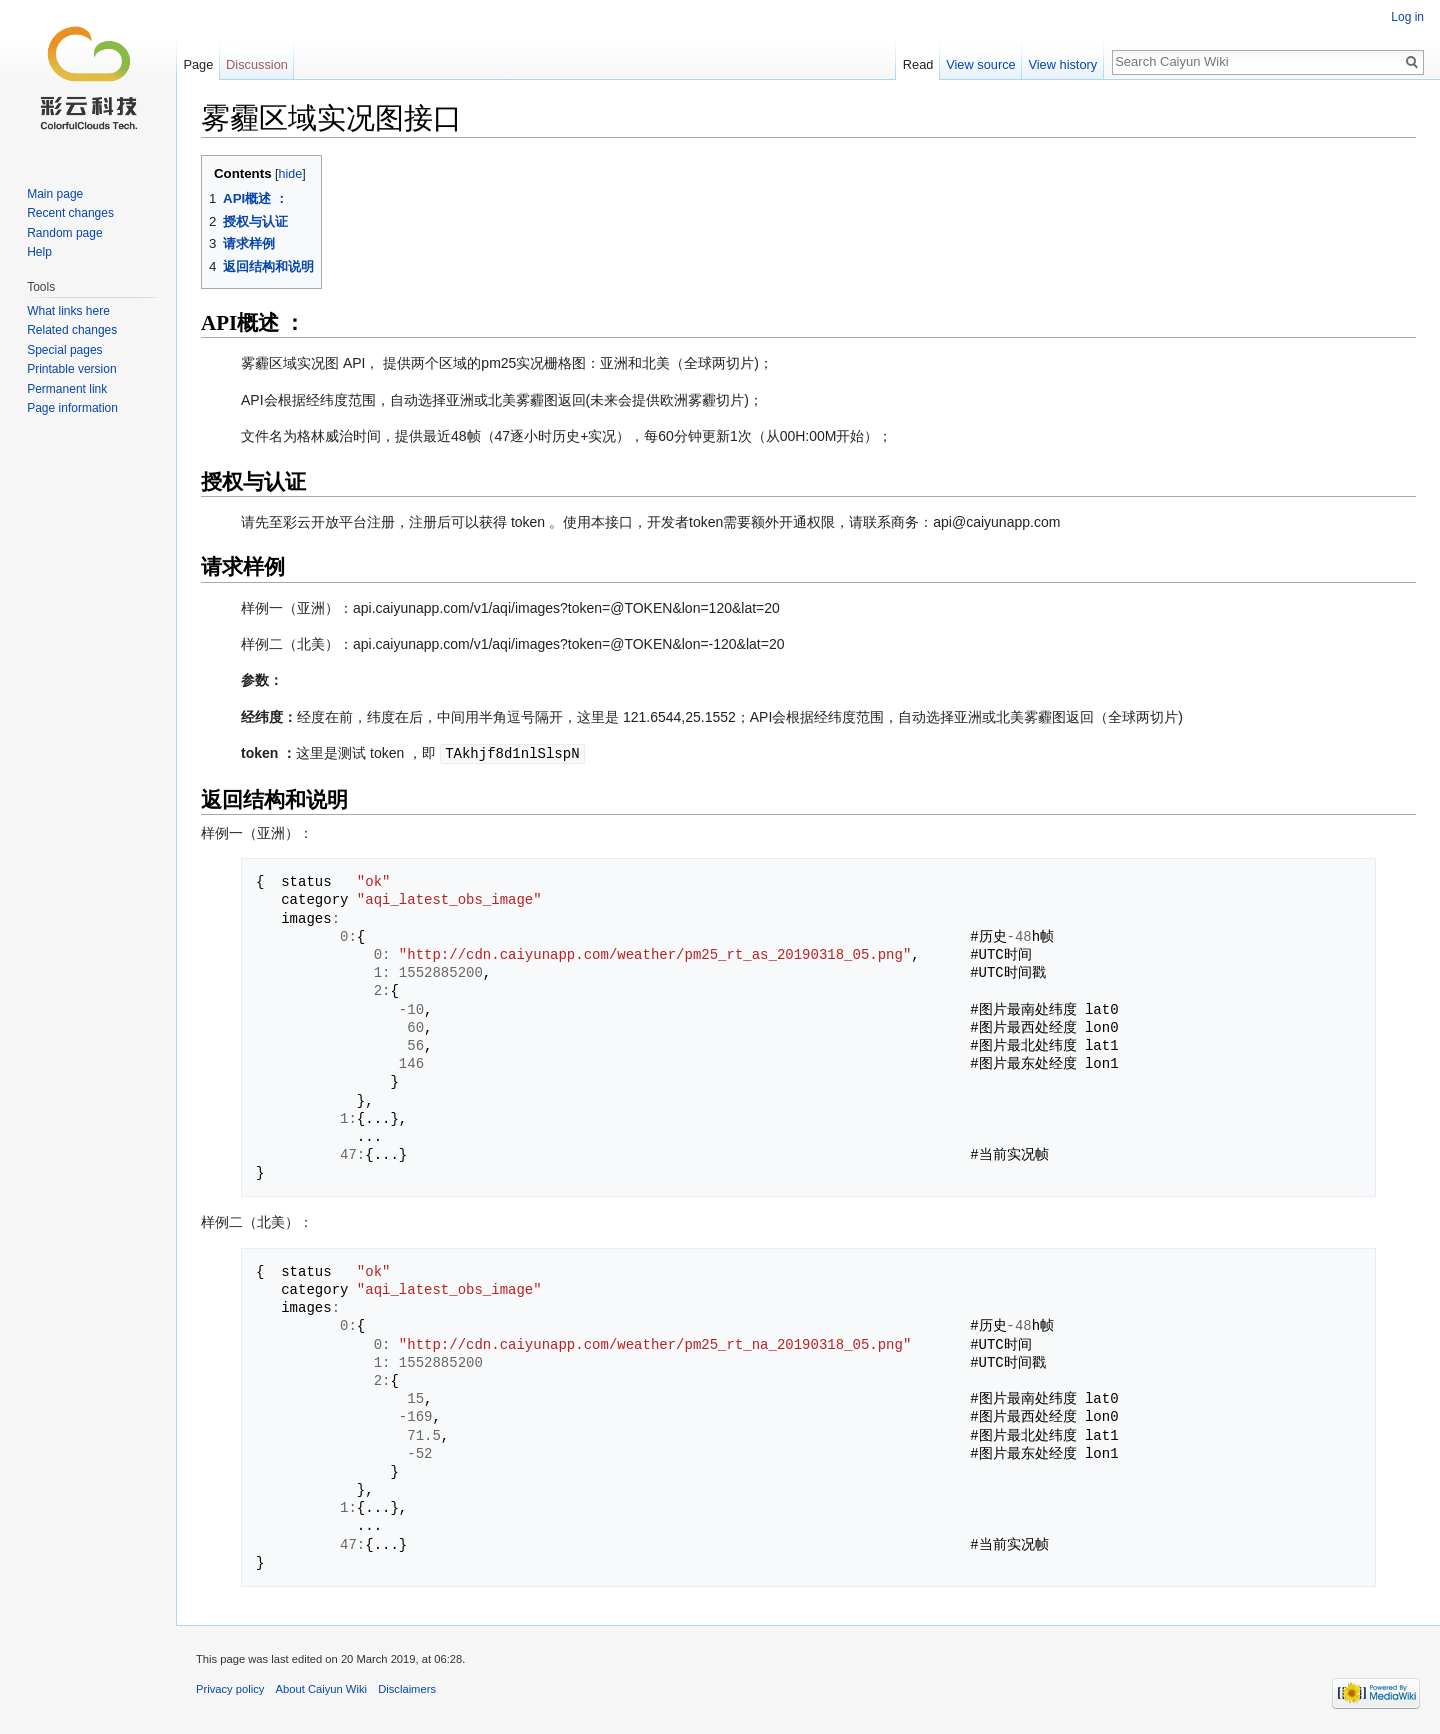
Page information (72, 408)
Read (918, 64)
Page (198, 64)
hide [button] (291, 174)
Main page (55, 194)
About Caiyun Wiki (321, 1688)
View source (980, 64)
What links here (68, 311)
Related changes (72, 330)
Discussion (257, 64)
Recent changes (70, 213)
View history (1062, 64)
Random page (64, 233)
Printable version (71, 369)
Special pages (64, 350)
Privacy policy (230, 1688)
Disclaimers (407, 1688)
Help (39, 252)
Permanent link (67, 389)
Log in (1407, 17)
